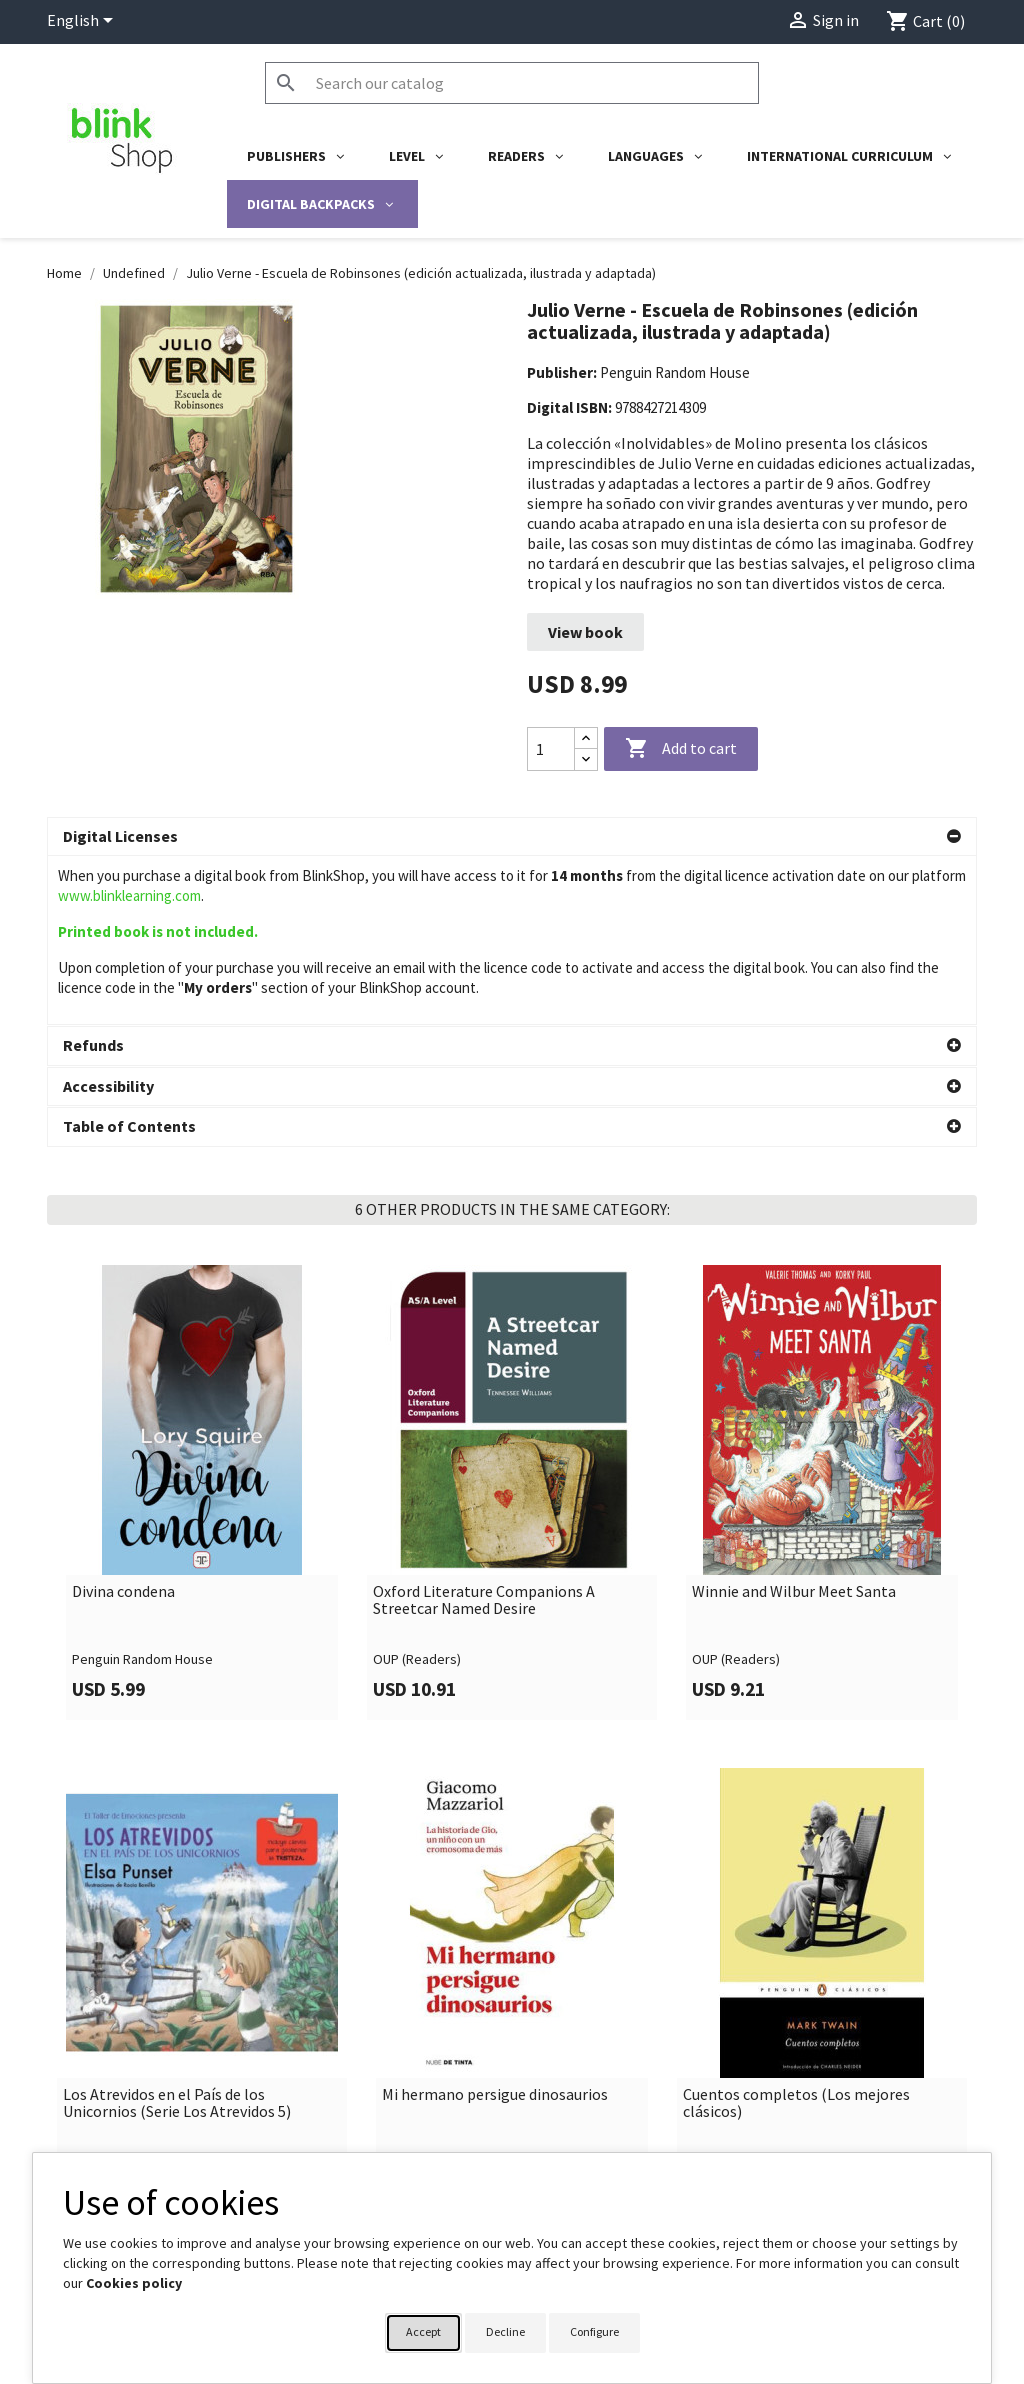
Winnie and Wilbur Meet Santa (794, 1568)
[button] (512, 837)
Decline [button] (505, 2331)
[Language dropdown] (83, 22)
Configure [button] (594, 2331)
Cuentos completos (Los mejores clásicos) (796, 2079)
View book (585, 632)
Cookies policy (134, 2283)
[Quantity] (551, 749)
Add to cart (681, 749)
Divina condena (123, 1568)
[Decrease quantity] (586, 759)
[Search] (512, 83)
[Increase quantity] (586, 738)
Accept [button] (423, 2331)
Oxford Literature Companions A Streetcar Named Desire (484, 1576)
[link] (202, 1468)
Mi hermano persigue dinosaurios (495, 2071)
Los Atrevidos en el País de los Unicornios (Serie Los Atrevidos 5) (177, 2079)
